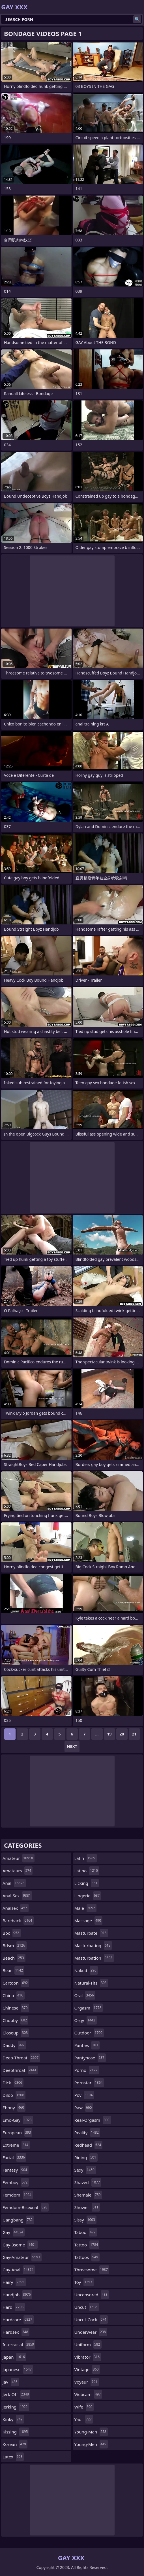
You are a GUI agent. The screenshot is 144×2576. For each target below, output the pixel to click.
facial (14, 2157)
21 (134, 1734)
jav (11, 2382)
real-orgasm (92, 2120)
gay (14, 2232)
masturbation (94, 1958)
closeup (16, 2032)
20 (121, 1734)
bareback (18, 1920)
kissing (16, 2432)
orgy (85, 2020)
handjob (17, 2294)
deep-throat (21, 2057)
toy (84, 2282)
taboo (85, 2232)
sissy (85, 2220)
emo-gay (18, 2120)
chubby (15, 2020)
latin (85, 1858)
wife (84, 2407)
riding (86, 2157)
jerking (16, 2407)
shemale (88, 2195)
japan (14, 2357)
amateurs (18, 1870)
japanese (18, 2369)
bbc (12, 1933)
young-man (91, 2432)
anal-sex (17, 1895)
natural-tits (91, 1983)
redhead (88, 2145)
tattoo (87, 2244)
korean (15, 2444)
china (14, 1995)
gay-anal (19, 2269)
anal (14, 1883)
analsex (16, 1908)
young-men (91, 2444)
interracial (19, 2344)
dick (13, 2082)
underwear (90, 2332)
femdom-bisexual (26, 2207)
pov (84, 2095)
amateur (19, 1858)
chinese (16, 2008)
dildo (14, 2095)
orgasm (88, 2008)
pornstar (89, 2082)
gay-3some (20, 2244)
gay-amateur (22, 2257)
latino (86, 1870)
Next (72, 1746)
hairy (14, 2282)
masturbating (93, 1945)
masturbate (91, 1933)
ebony (14, 2107)
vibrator (87, 2357)
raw (83, 2107)
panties (87, 2045)
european (17, 2132)
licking (86, 1883)
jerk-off (16, 2394)
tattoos (87, 2257)
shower (87, 2207)
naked (86, 1970)
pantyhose (90, 2057)
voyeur (86, 2382)
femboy (16, 2182)
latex (13, 2456)
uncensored (91, 2294)
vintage (87, 2369)
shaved (88, 2182)
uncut (86, 2307)
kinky (13, 2419)
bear (13, 1970)
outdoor (89, 2032)
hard (14, 2307)
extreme (16, 2145)
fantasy (16, 2170)
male (85, 1908)
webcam (88, 2394)
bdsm (15, 1945)
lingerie (87, 1895)
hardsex (16, 2332)
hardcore (18, 2319)
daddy (14, 2045)
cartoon (16, 1983)
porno (86, 2070)
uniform (88, 2344)
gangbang (18, 2220)
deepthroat (20, 2070)
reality (87, 2132)
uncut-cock (91, 2319)
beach (14, 1958)
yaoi (83, 2419)
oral (84, 1995)
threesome (91, 2269)
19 (109, 1734)
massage (88, 1920)
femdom (18, 2195)
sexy (85, 2170)
